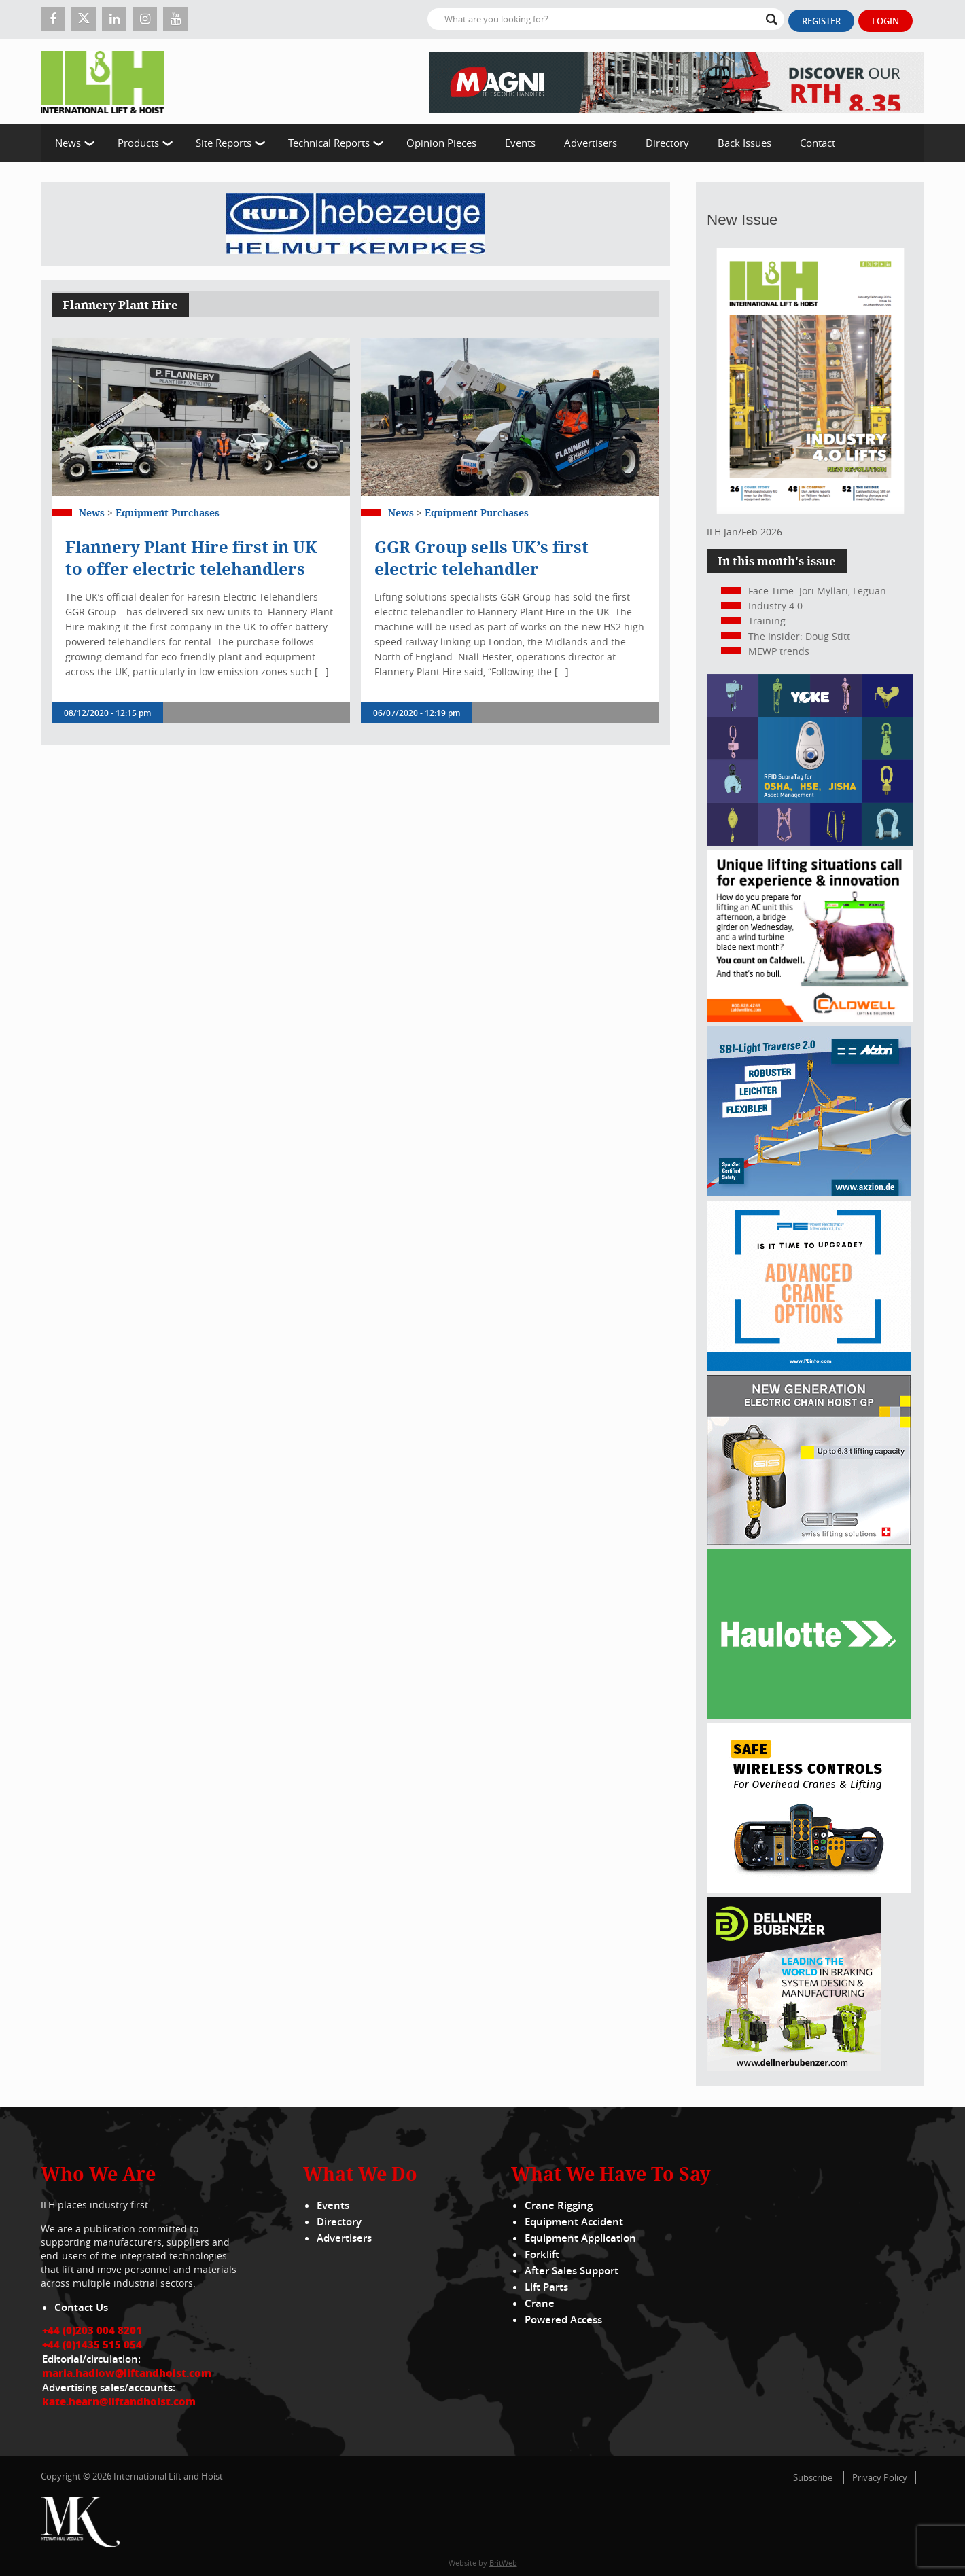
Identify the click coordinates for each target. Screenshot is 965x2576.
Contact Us (81, 2307)
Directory (667, 142)
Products (138, 142)
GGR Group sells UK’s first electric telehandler (481, 557)
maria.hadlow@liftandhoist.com (126, 2372)
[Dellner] (794, 2067)
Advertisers (590, 142)
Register (821, 21)
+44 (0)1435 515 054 (92, 2344)
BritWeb (503, 2563)
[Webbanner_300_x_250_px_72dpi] (809, 1889)
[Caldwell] (810, 1018)
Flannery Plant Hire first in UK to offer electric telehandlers (191, 557)
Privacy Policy (879, 2477)
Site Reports (223, 142)
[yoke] (810, 842)
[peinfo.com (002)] (809, 1367)
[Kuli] (355, 224)
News (68, 142)
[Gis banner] (809, 1541)
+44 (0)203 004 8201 (92, 2330)
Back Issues (744, 142)
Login (885, 21)
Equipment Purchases (168, 512)
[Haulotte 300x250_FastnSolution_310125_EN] (809, 1715)
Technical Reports (329, 142)
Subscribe (812, 2477)
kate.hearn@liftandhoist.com (119, 2401)
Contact (817, 142)
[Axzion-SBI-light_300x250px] (809, 1192)
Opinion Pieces (441, 142)
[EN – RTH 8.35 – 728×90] (676, 81)
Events (520, 142)
